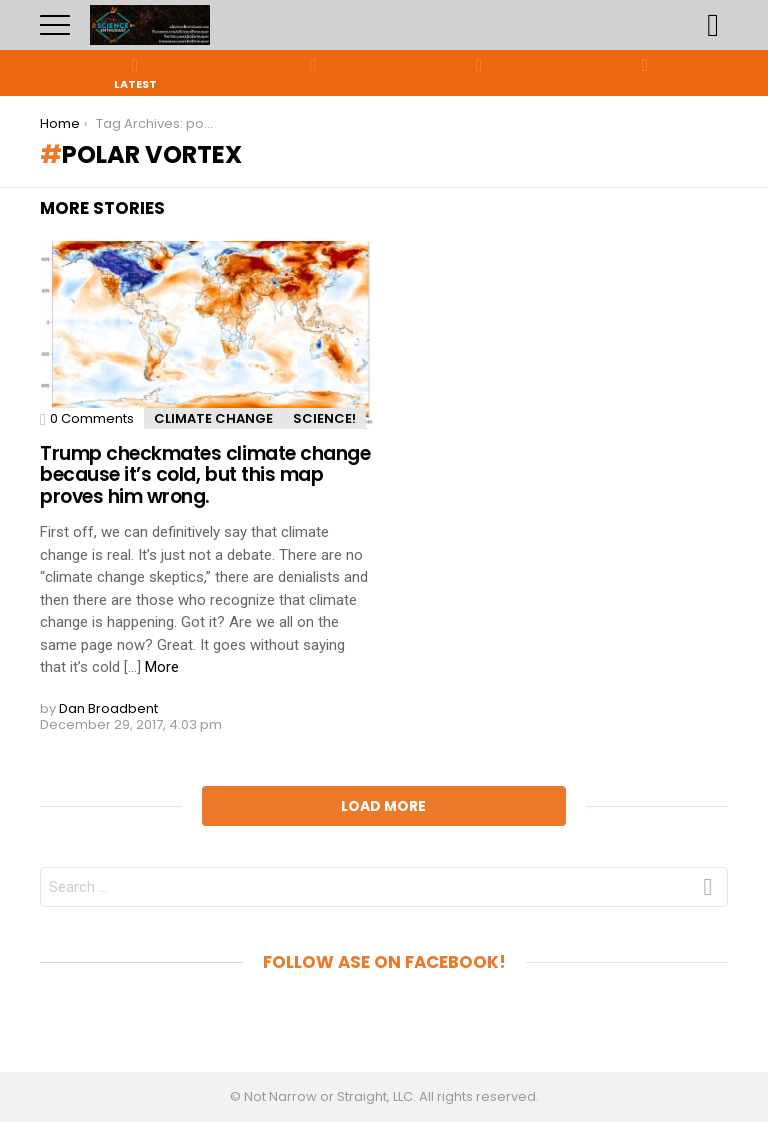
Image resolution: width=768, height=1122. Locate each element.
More (162, 667)
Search (713, 25)
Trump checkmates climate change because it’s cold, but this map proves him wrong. (205, 475)
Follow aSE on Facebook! (384, 962)
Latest (135, 73)
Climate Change (213, 418)
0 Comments (92, 418)
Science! (324, 418)
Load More (383, 806)
